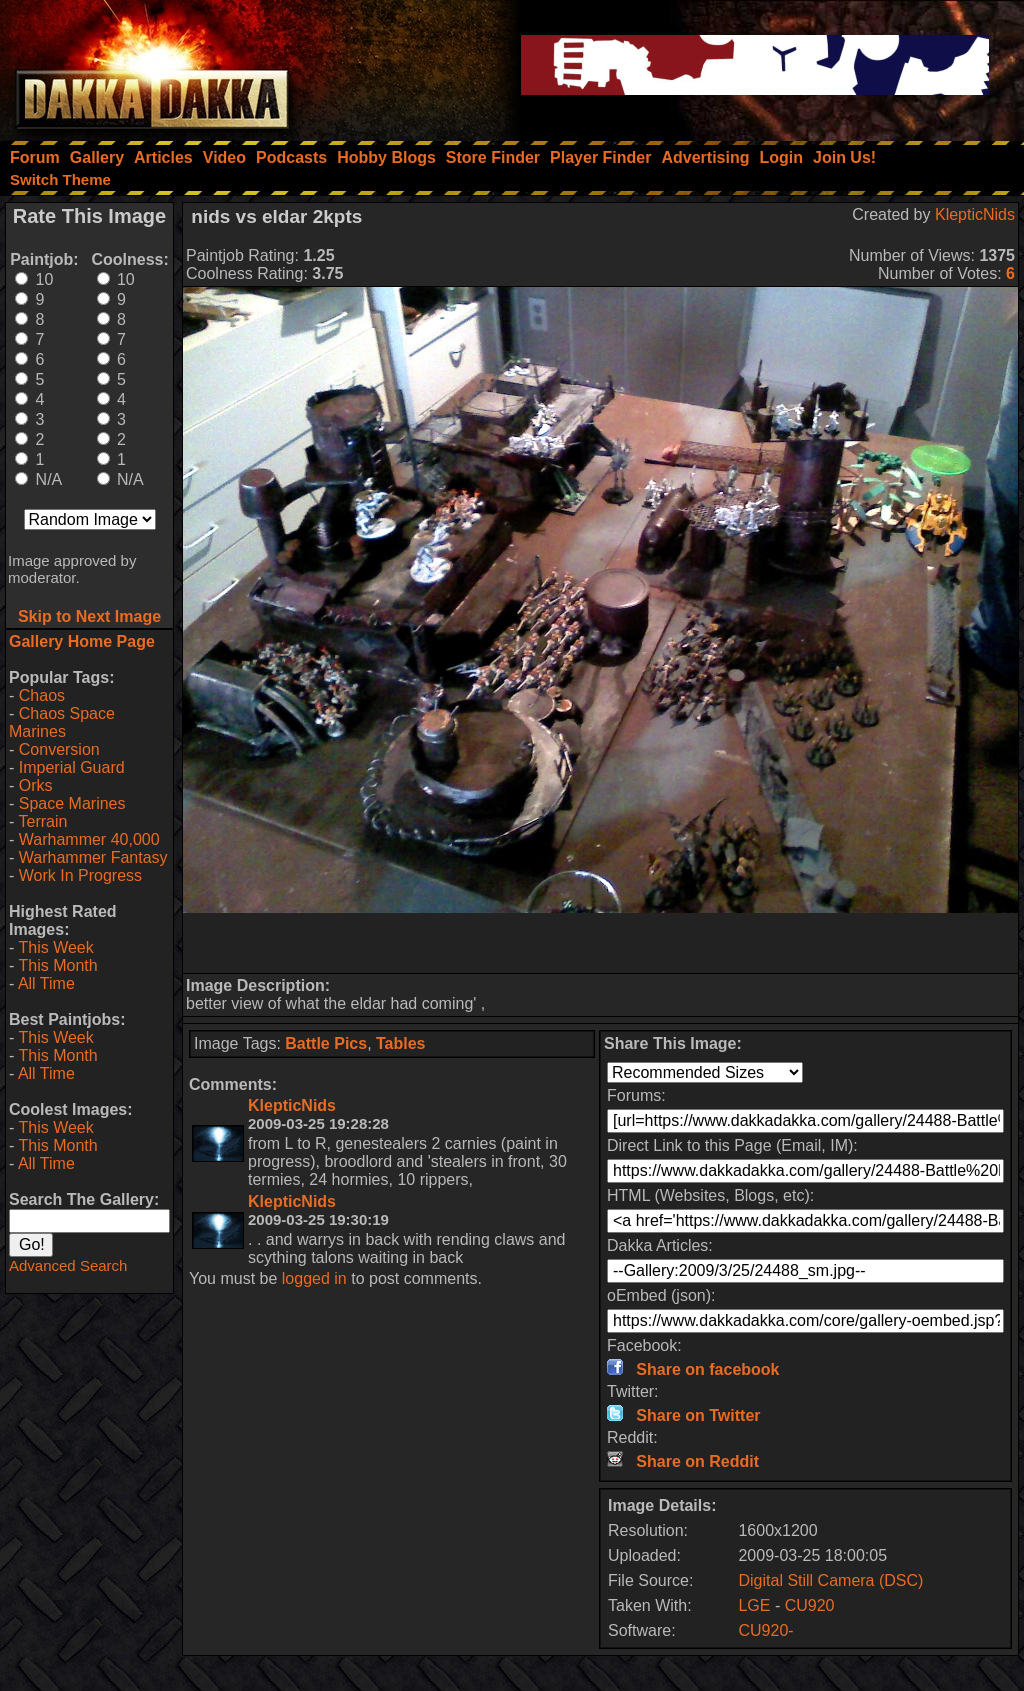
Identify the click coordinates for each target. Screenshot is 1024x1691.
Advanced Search (68, 1265)
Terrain (42, 821)
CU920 (810, 1605)
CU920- (765, 1630)
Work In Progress (80, 875)
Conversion (59, 749)
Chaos (42, 695)
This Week (55, 947)
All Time (46, 983)
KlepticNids (975, 214)
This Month (57, 965)
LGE (754, 1605)
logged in (314, 1278)
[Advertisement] (601, 943)
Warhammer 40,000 (89, 839)
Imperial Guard (72, 767)
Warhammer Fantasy (93, 857)
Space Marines (72, 803)
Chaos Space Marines (62, 722)
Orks (36, 785)
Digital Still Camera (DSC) (830, 1580)
